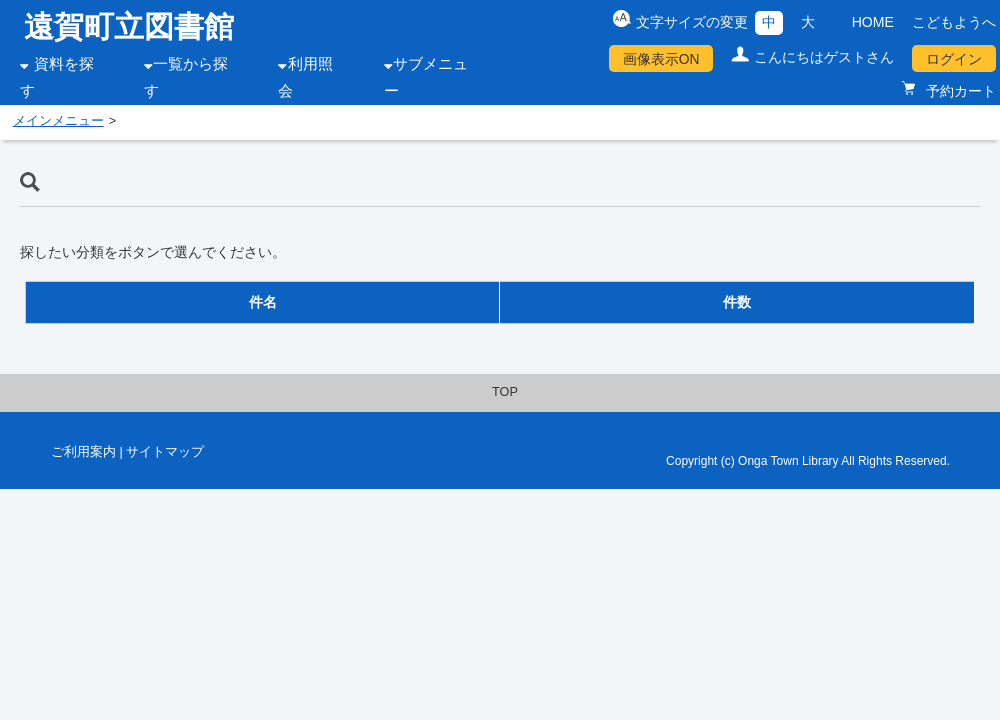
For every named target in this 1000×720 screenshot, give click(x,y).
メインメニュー (58, 121)
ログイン (954, 59)
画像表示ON (661, 59)
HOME (873, 22)
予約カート (959, 91)
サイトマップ (165, 452)
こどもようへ (954, 22)
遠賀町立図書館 (129, 26)
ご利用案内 (83, 452)
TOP (505, 392)
